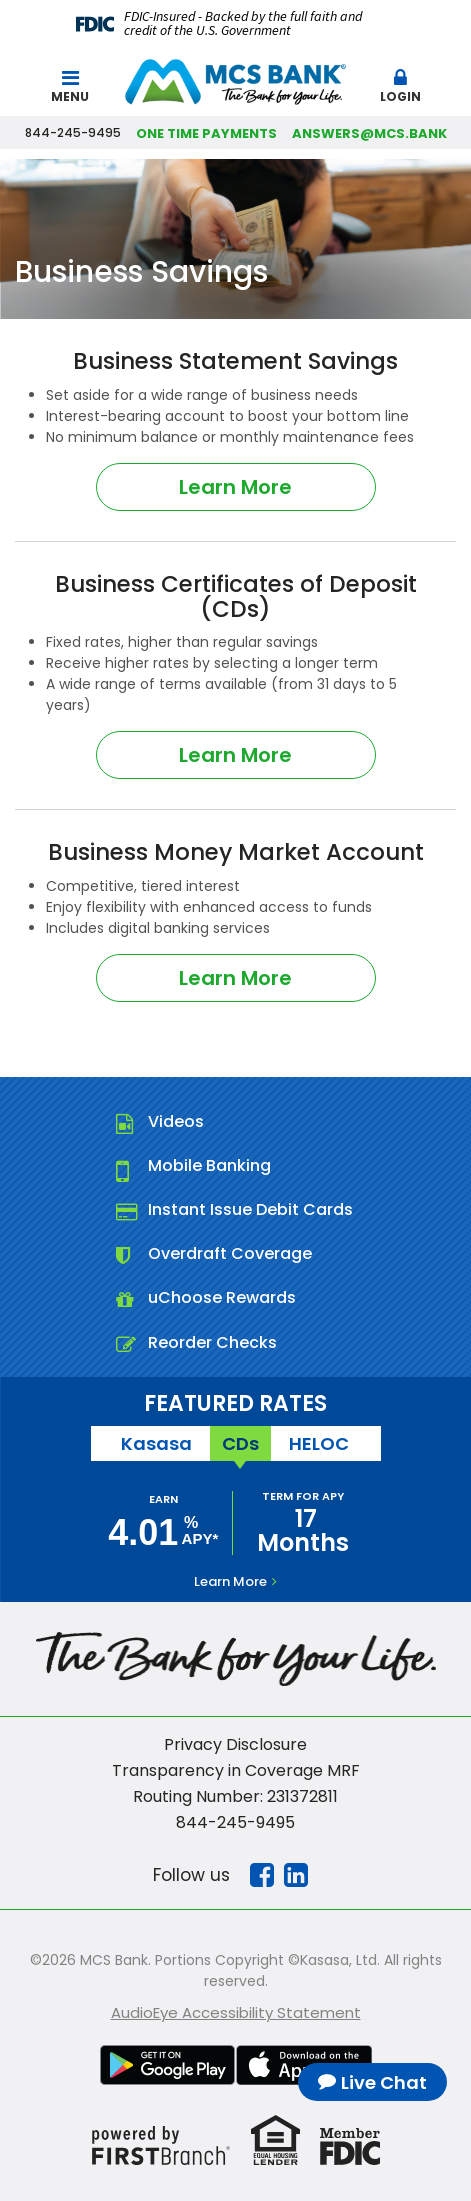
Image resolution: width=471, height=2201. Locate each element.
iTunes (304, 2065)
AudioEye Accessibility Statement (236, 2012)
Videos (176, 1121)
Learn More (235, 487)
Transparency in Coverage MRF (236, 1770)
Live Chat (384, 2082)
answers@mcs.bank (369, 133)
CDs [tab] (240, 1443)
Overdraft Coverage (230, 1253)
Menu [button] (70, 86)
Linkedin (296, 1875)
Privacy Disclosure (235, 1744)
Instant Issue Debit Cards (250, 1209)
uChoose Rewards (222, 1297)
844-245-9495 (235, 1822)
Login (401, 86)
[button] (401, 82)
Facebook (262, 1875)
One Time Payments (206, 133)
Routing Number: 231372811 (235, 1796)
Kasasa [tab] (156, 1443)
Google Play (168, 2065)
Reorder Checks (212, 1342)
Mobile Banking (209, 1165)
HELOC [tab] (319, 1443)
